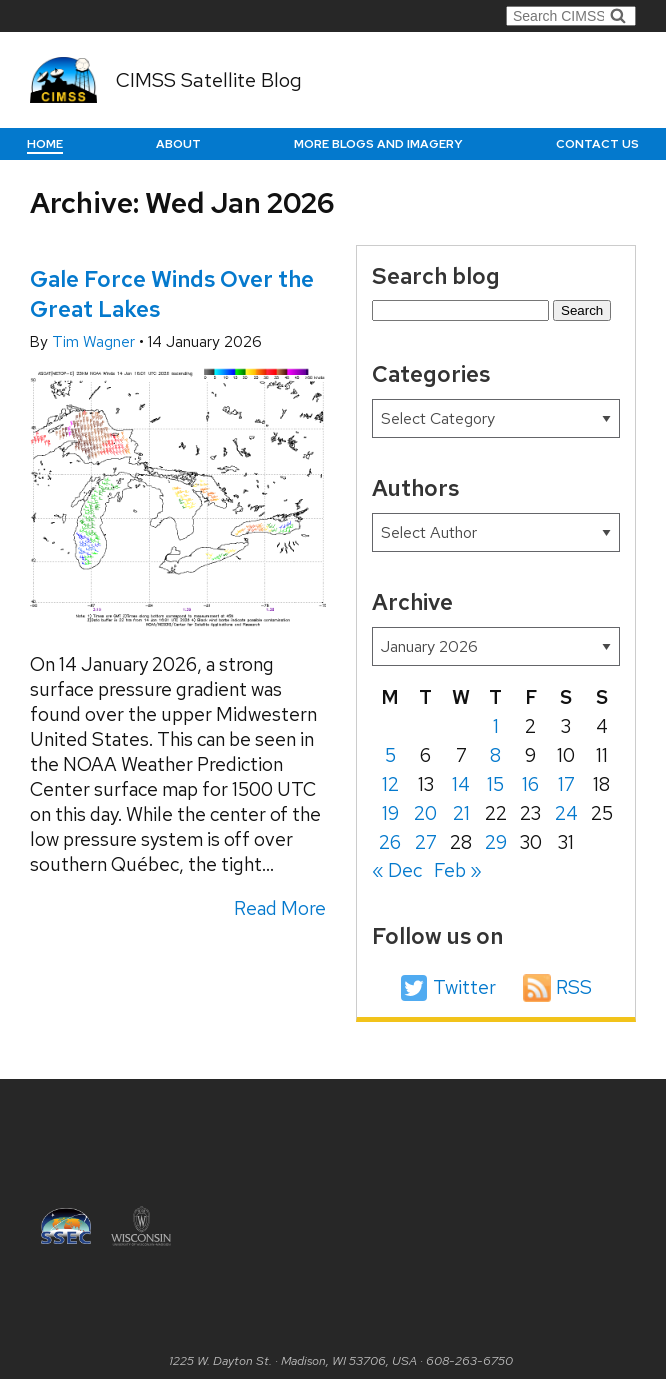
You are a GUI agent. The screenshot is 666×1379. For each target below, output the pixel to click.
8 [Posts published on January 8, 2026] (495, 755)
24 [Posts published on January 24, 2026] (566, 813)
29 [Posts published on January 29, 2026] (496, 842)
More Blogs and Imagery (378, 144)
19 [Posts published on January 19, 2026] (390, 813)
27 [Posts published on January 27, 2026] (426, 842)
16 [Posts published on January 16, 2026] (530, 784)
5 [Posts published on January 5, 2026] (390, 755)
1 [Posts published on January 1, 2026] (496, 726)
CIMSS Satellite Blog (209, 80)
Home (45, 144)
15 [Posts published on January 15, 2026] (495, 784)
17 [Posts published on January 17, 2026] (566, 784)
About (178, 144)
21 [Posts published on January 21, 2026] (461, 813)
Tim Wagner (95, 342)
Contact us (597, 144)
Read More (280, 908)
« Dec (397, 870)
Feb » (458, 870)
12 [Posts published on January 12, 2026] (390, 784)
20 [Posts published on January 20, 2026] (425, 813)
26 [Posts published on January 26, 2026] (390, 842)
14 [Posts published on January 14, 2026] (461, 784)
